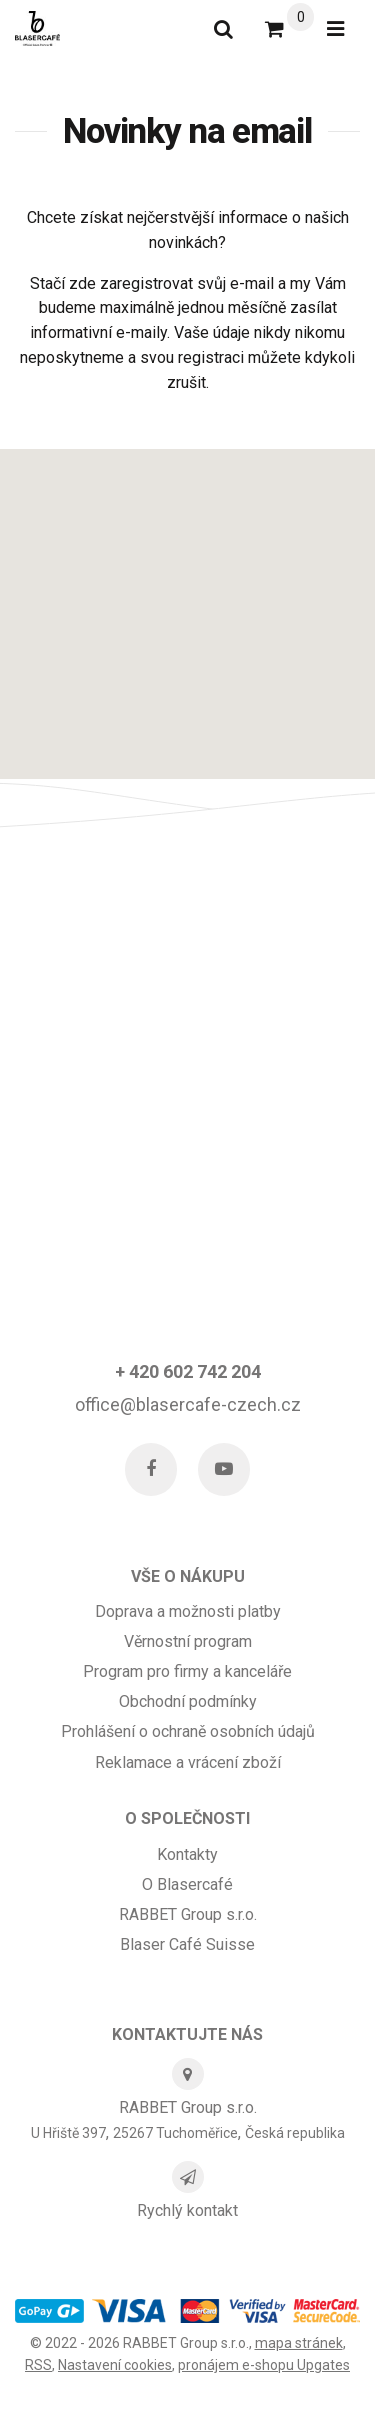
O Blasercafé (187, 1884)
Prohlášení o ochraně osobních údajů (188, 1731)
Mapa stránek (299, 2343)
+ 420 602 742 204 (188, 1371)
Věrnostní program (188, 1641)
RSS (38, 2365)
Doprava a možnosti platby (188, 1611)
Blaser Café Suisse (187, 1944)
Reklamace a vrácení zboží (188, 1762)
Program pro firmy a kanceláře (187, 1671)
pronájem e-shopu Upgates (264, 2365)
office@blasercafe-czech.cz (188, 1404)
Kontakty (187, 1854)
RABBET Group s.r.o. (188, 1914)
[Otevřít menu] (335, 29)
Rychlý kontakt (187, 2210)
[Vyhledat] (223, 29)
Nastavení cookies (115, 2365)
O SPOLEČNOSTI (187, 1818)
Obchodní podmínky (188, 1701)
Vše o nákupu (188, 1576)
